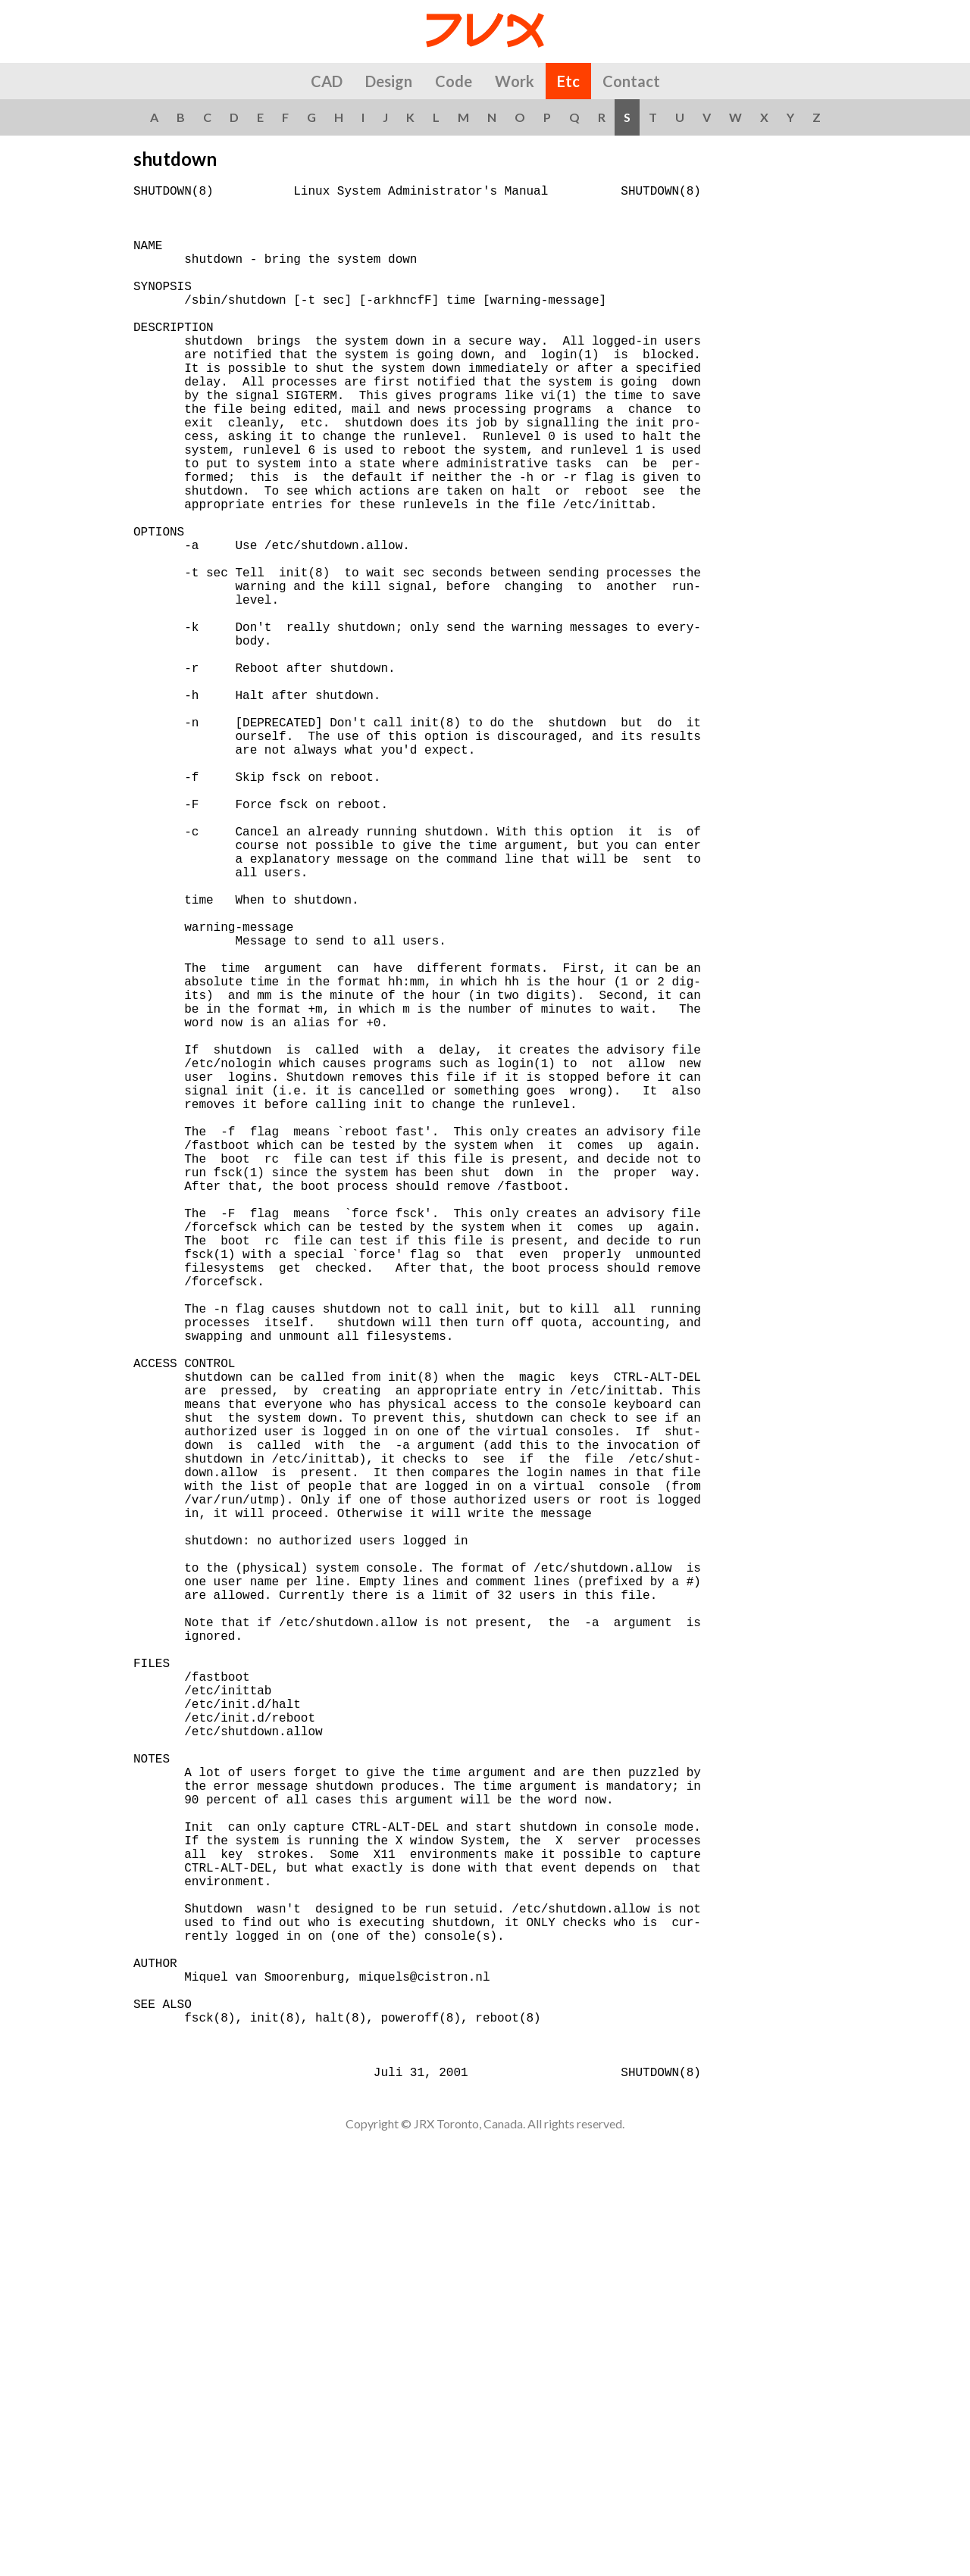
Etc (568, 81)
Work (514, 81)
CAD (327, 81)
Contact (631, 81)
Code (453, 81)
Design (388, 81)
